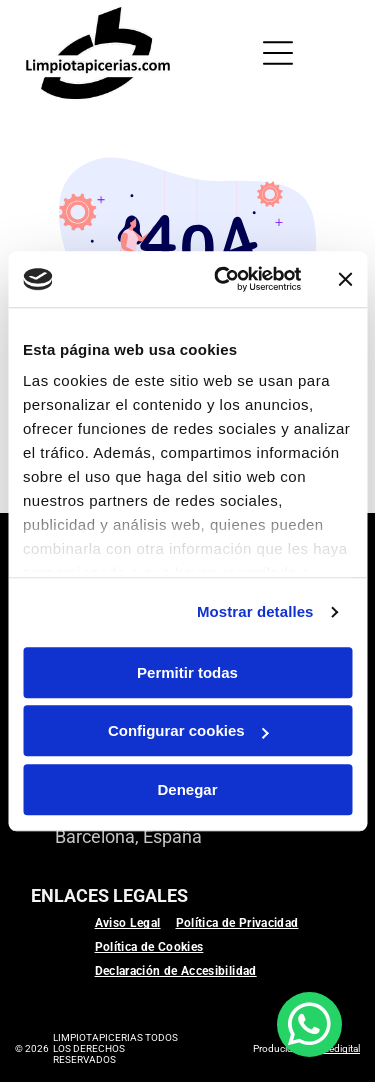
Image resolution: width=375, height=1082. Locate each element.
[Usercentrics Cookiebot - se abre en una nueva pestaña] (223, 279)
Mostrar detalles (255, 611)
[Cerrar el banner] (345, 279)
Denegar (187, 789)
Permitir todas (187, 672)
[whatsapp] (309, 1027)
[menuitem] (135, 923)
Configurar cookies (188, 730)
